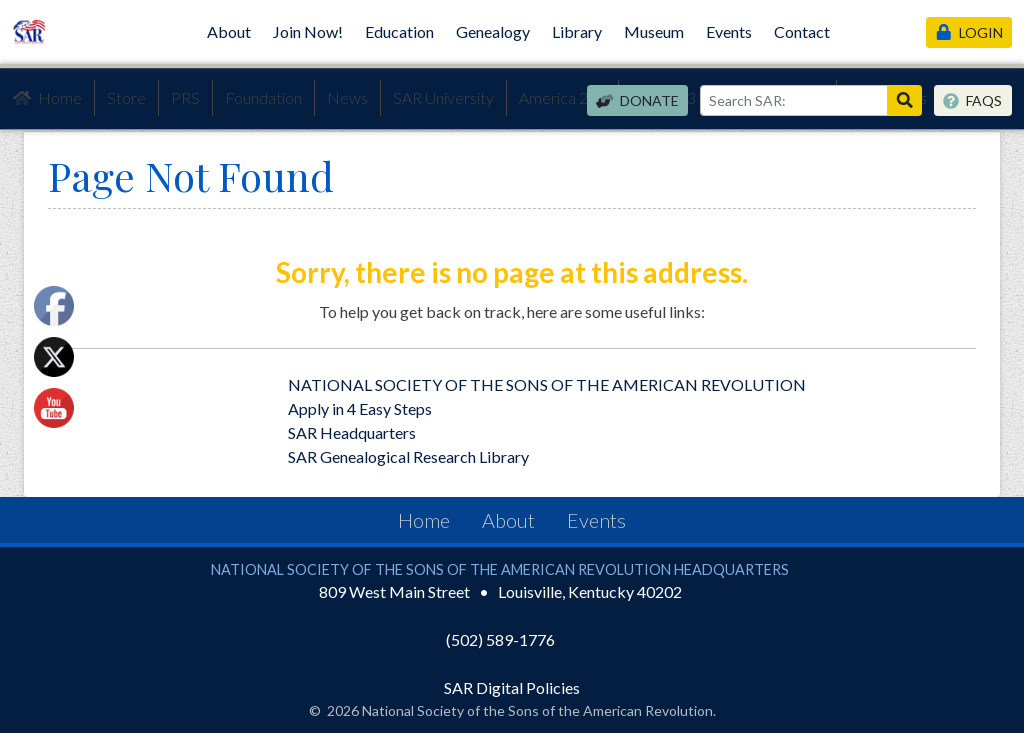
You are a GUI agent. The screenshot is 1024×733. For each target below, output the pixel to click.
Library (577, 31)
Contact (802, 31)
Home (47, 98)
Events (729, 31)
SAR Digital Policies (512, 687)
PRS (185, 97)
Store (126, 97)
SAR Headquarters (352, 432)
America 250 (562, 97)
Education (399, 31)
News (347, 97)
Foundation (263, 97)
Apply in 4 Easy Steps (360, 408)
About (229, 31)
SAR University (443, 97)
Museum (654, 31)
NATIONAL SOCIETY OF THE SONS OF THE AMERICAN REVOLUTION (547, 384)
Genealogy (493, 31)
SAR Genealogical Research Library (408, 456)
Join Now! (308, 31)
